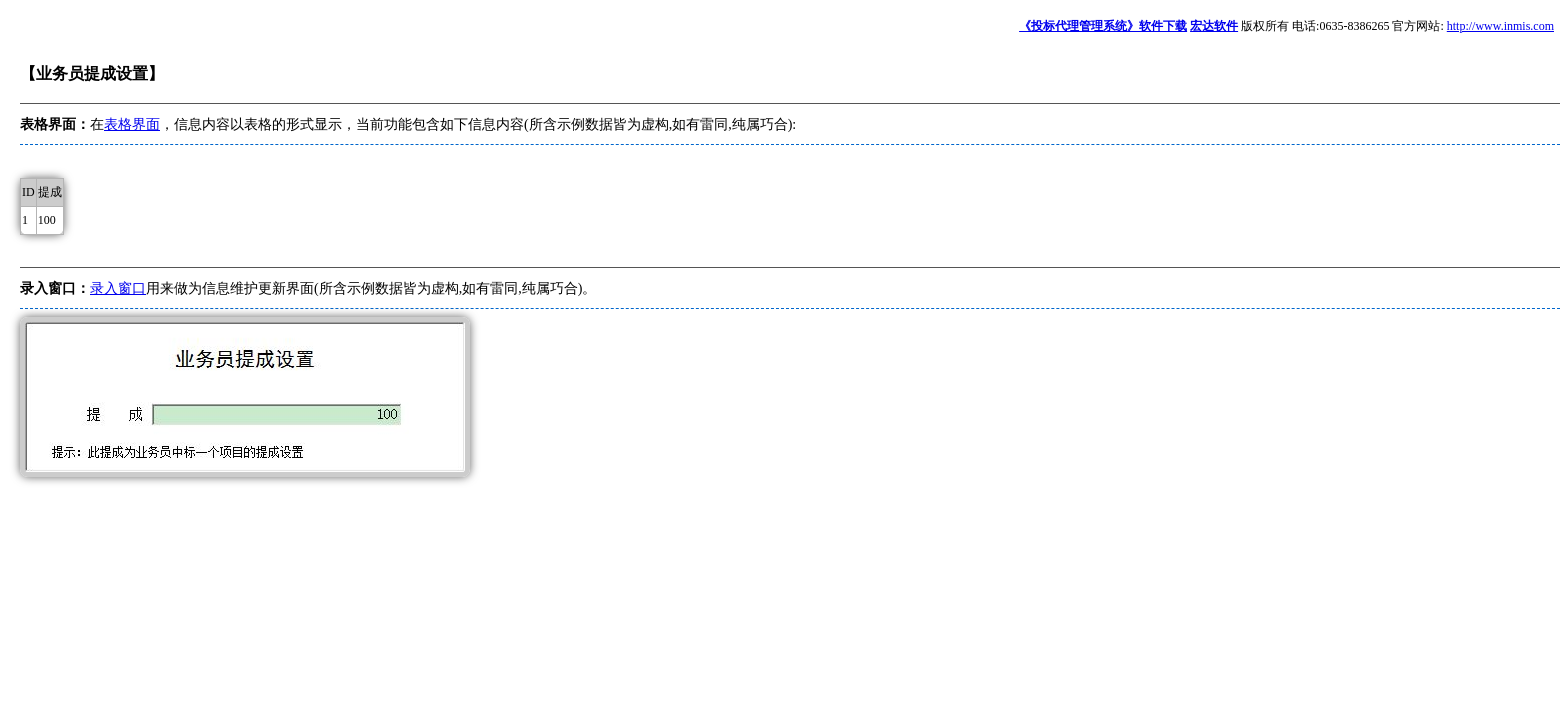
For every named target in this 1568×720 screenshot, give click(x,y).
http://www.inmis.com (1500, 26)
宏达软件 (1214, 26)
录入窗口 (118, 288)
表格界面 (132, 124)
